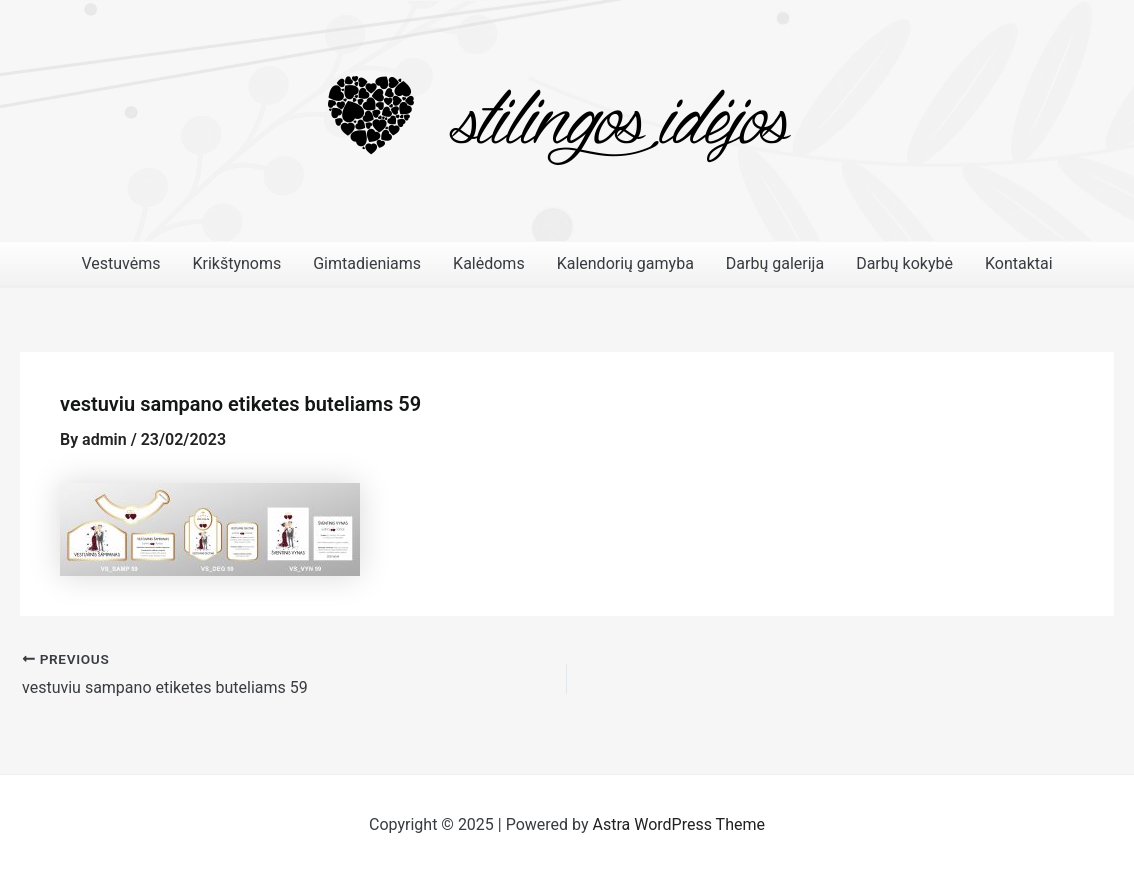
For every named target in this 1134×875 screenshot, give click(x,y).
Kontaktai (1019, 263)
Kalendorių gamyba (625, 263)
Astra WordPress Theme (679, 824)
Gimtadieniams (367, 263)
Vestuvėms (120, 263)
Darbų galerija (775, 263)
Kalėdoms (489, 263)
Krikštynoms (236, 263)
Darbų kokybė (904, 263)
